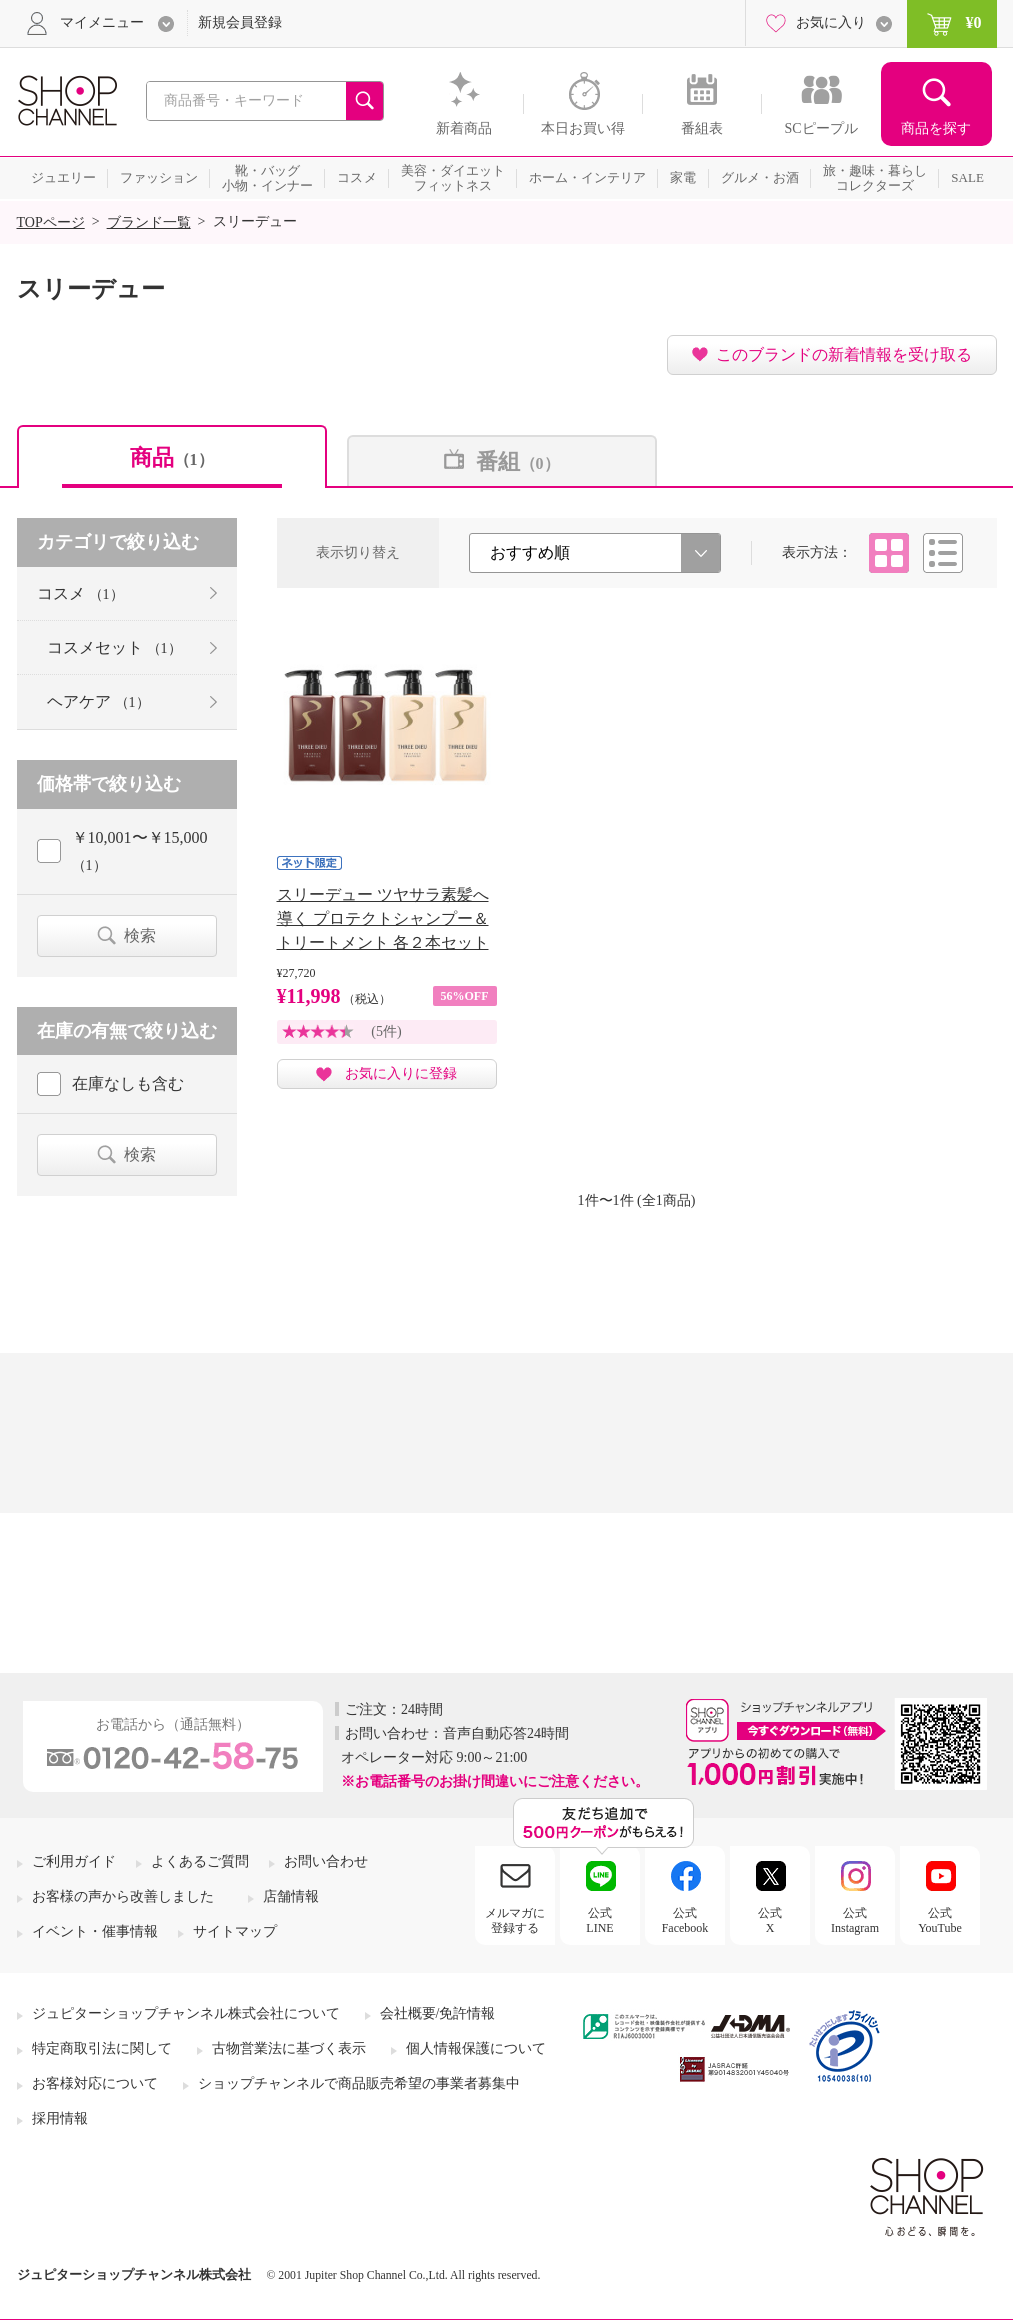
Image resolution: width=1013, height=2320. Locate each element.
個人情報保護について (476, 2048)
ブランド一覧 (149, 222)
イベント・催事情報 (95, 1931)
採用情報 (60, 2118)
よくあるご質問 (200, 1861)
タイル (889, 553)
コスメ (80, 593)
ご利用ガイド (74, 1861)
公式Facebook (685, 1920)
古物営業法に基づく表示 (289, 2048)
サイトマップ (235, 1931)
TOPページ (51, 222)
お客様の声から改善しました (123, 1896)
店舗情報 (291, 1896)
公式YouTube (940, 1920)
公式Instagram (855, 1920)
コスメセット (114, 647)
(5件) (386, 1031)
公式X (770, 1920)
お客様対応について (95, 2083)
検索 (140, 935)
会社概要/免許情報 (438, 2013)
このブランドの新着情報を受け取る (844, 354)
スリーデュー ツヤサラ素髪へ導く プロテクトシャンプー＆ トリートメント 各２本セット (383, 918)
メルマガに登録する (515, 1920)
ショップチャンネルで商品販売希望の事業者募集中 (359, 2083)
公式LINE (599, 1920)
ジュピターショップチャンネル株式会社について (186, 2013)
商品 (172, 457)
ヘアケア (98, 701)
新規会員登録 (240, 22)
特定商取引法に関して (102, 2048)
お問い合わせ (326, 1861)
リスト (943, 553)
